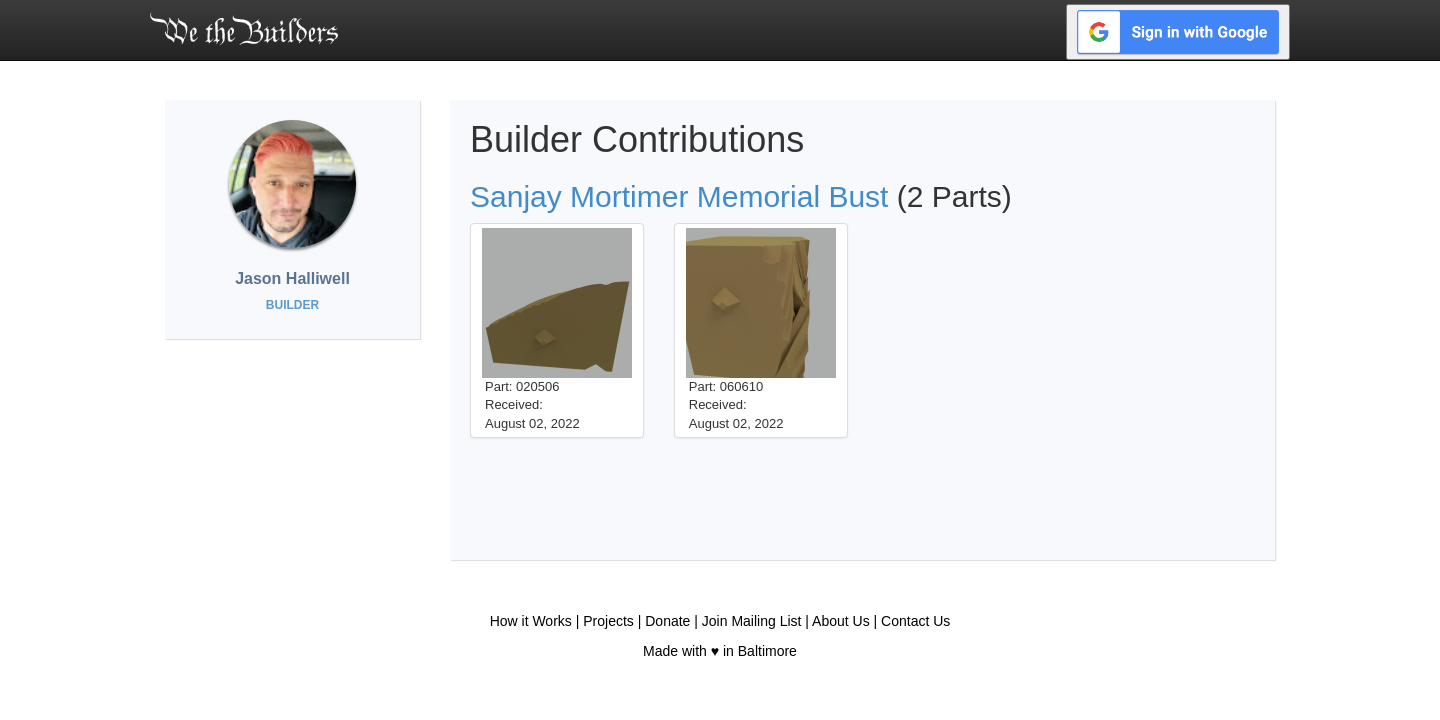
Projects (608, 621)
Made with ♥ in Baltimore (720, 651)
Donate (667, 621)
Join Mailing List (752, 621)
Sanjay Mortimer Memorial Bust (679, 196)
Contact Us (915, 621)
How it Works (531, 621)
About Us (841, 621)
